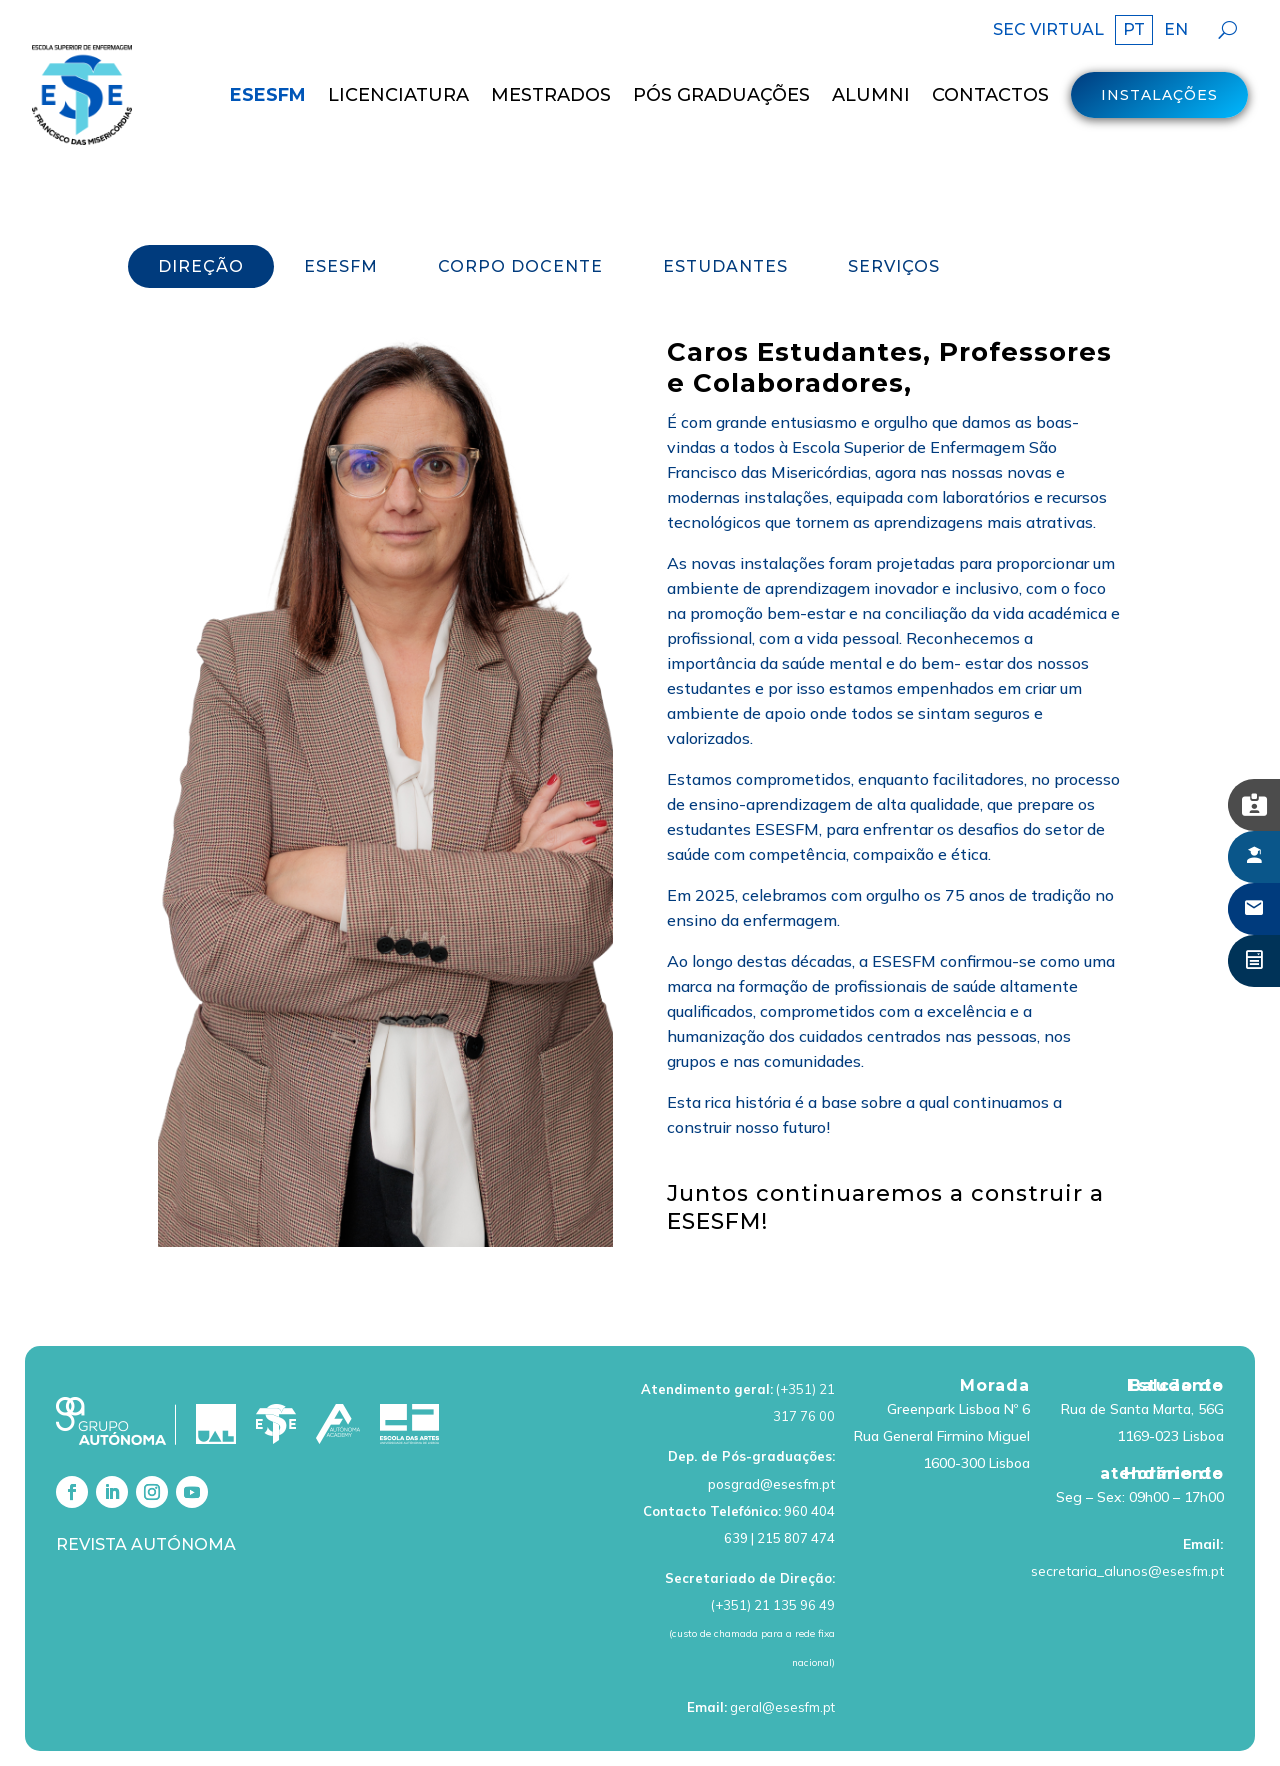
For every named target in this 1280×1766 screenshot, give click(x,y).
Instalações (1159, 95)
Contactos (990, 95)
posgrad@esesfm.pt (771, 1429)
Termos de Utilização (531, 1731)
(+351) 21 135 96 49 (773, 1551)
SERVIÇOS (894, 211)
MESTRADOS (551, 95)
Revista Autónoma (146, 1489)
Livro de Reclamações (1025, 1731)
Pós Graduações (721, 95)
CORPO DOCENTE (520, 211)
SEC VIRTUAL (1048, 31)
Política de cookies (865, 1731)
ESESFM (268, 95)
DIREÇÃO (201, 211)
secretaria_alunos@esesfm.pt (1127, 1516)
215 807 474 (796, 1483)
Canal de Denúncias (1188, 1731)
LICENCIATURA (398, 95)
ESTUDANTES (725, 211)
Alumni (871, 95)
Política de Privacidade (702, 1731)
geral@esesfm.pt (782, 1652)
